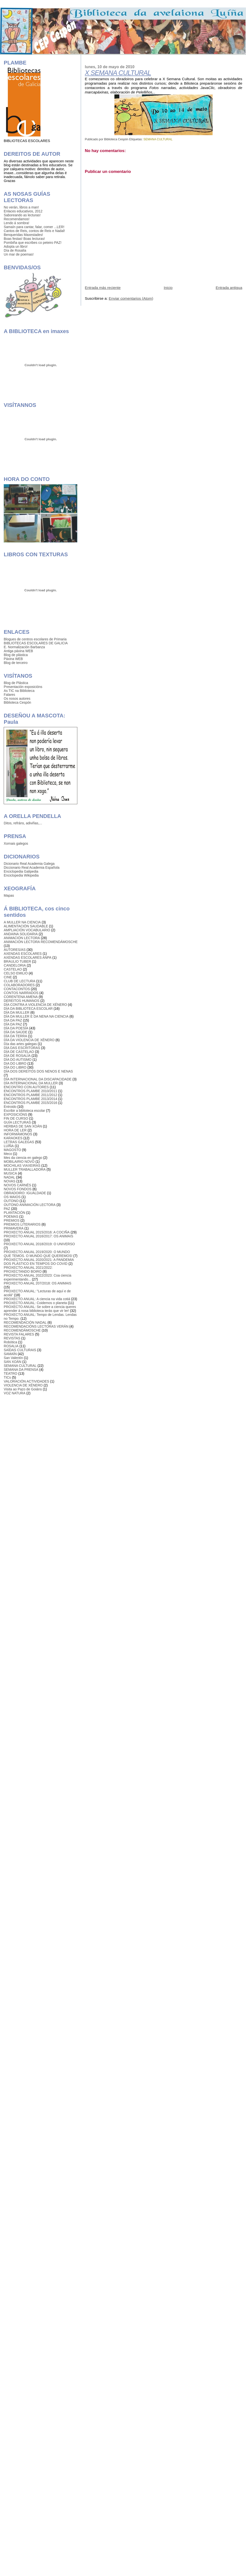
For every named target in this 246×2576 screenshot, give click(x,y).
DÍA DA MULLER (16, 1012)
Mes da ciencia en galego (23, 1158)
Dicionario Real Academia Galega (29, 864)
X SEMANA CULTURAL (118, 73)
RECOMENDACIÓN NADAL (25, 1322)
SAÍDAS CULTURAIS (20, 1350)
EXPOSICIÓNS (15, 1114)
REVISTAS (12, 1338)
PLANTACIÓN (14, 1213)
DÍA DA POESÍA (16, 1028)
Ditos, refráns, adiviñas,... (23, 823)
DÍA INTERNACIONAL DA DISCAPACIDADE (37, 1079)
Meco (8, 1154)
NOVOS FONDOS (17, 1189)
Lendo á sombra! (16, 223)
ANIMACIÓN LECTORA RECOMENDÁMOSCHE (41, 942)
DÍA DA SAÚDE (15, 1032)
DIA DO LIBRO (15, 1063)
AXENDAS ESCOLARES (22, 954)
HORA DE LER (15, 1130)
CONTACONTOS (17, 989)
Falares (9, 695)
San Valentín (13, 1358)
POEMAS (11, 1216)
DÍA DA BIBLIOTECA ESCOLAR (28, 1008)
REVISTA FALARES (19, 1334)
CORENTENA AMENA (21, 997)
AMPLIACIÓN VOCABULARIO (27, 930)
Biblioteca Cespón (17, 702)
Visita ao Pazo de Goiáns (23, 1389)
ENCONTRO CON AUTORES (26, 1087)
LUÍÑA (9, 1146)
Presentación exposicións (23, 687)
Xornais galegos (16, 843)
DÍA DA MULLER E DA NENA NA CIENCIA (36, 1016)
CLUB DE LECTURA (19, 981)
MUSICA (10, 1173)
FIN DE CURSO (16, 1118)
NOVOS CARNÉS (17, 1185)
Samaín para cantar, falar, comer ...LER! (34, 227)
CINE (8, 977)
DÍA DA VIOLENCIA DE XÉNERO (29, 1040)
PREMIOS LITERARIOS (22, 1224)
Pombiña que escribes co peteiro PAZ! (32, 243)
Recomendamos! (16, 219)
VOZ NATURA (14, 1393)
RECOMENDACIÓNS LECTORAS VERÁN (36, 1326)
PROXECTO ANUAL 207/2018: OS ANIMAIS (37, 1283)
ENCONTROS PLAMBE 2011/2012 (30, 1095)
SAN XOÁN (12, 1362)
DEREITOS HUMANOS (21, 1001)
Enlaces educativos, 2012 (23, 211)
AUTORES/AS (15, 950)
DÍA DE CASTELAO (19, 1052)
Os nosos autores (17, 698)
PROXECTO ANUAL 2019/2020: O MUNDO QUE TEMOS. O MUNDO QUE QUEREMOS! (38, 1254)
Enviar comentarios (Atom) (131, 298)
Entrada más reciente (103, 287)
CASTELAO (13, 969)
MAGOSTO (12, 1150)
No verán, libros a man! (21, 207)
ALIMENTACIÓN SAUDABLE (26, 926)
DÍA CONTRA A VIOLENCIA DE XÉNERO (35, 1005)
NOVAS (9, 1181)
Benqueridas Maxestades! (23, 235)
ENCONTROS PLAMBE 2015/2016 (30, 1103)
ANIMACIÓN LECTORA (22, 938)
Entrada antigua (229, 287)
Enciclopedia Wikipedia (21, 875)
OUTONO (11, 1201)
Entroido (10, 1107)
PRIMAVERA (13, 1228)
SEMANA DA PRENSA (21, 1370)
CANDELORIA (15, 965)
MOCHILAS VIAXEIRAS (22, 1165)
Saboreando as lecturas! (22, 215)
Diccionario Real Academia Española (31, 867)
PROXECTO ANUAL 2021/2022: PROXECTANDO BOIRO (28, 1269)
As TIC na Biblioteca (19, 691)
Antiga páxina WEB (18, 651)
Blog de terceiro (15, 663)
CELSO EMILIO (16, 973)
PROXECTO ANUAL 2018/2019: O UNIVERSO (39, 1244)
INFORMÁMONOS (18, 1134)
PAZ (7, 1209)
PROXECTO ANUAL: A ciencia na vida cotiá (37, 1299)
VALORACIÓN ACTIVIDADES (26, 1381)
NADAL (9, 1177)
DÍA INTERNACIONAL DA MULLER (31, 1083)
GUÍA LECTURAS (17, 1122)
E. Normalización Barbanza (24, 647)
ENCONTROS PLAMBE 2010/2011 (30, 1091)
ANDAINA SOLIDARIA (21, 934)
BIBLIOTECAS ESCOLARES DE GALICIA (36, 643)
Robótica (10, 1342)
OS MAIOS (12, 1197)
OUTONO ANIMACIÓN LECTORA (29, 1205)
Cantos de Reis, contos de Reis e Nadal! (34, 231)
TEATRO (10, 1373)
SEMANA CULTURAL (157, 139)
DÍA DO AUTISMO (17, 1059)
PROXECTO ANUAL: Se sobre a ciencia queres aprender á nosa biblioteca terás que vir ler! (40, 1309)
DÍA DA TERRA (15, 1036)
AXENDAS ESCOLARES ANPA (27, 957)
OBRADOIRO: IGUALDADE (25, 1193)
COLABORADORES (19, 985)
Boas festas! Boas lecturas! (24, 239)
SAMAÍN (10, 1354)
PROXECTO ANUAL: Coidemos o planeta (35, 1303)
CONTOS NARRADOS (21, 993)
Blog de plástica (16, 655)
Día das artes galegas (20, 1044)
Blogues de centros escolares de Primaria (35, 639)
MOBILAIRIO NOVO (19, 1162)
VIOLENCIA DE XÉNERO (23, 1385)
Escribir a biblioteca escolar (24, 1111)
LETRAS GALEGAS (19, 1142)
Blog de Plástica (16, 683)
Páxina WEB (13, 659)
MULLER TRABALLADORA (24, 1169)
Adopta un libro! (15, 246)
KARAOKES (13, 1138)
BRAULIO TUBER (17, 961)
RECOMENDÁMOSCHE (22, 1330)
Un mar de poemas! (18, 254)
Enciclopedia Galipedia (21, 871)
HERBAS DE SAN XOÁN (23, 1126)
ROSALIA (11, 1346)
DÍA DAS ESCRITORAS (22, 1048)
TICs (7, 1377)
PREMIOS (11, 1220)
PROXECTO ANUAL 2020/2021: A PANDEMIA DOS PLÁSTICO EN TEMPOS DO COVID (39, 1262)
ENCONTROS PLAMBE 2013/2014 (30, 1099)
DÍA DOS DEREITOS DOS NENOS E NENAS (38, 1071)
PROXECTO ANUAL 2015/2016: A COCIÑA (36, 1232)
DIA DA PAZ (13, 1020)
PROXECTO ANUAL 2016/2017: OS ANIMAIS (38, 1236)
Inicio (168, 287)
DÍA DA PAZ (13, 1024)
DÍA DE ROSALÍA (17, 1056)
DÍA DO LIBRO (15, 1067)
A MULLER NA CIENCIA (22, 922)
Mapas (9, 895)
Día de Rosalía (15, 250)
